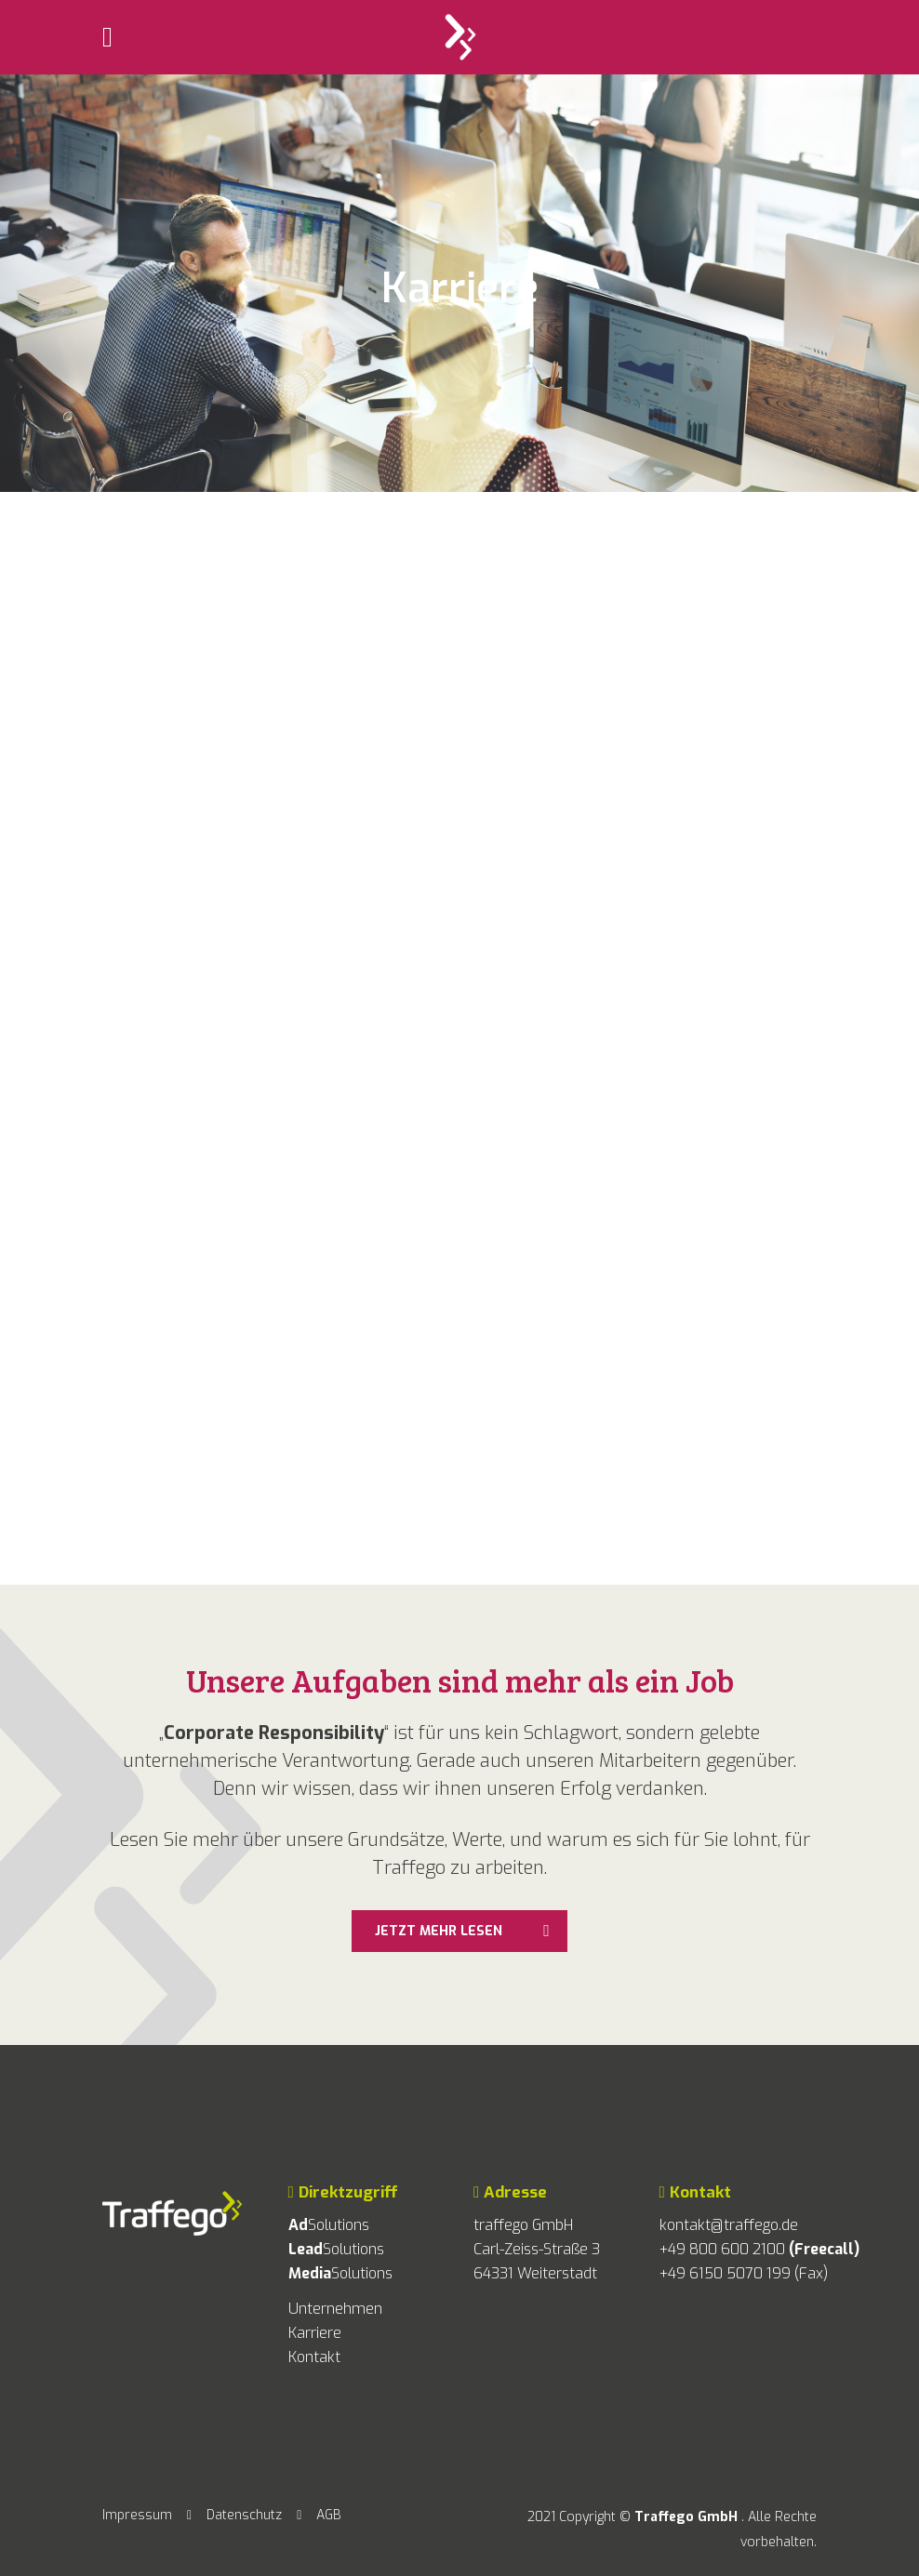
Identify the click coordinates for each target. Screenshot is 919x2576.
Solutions (328, 2225)
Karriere (314, 2333)
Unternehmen (335, 2308)
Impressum (137, 2515)
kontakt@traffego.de (728, 2225)
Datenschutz (244, 2515)
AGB (328, 2515)
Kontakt (314, 2357)
